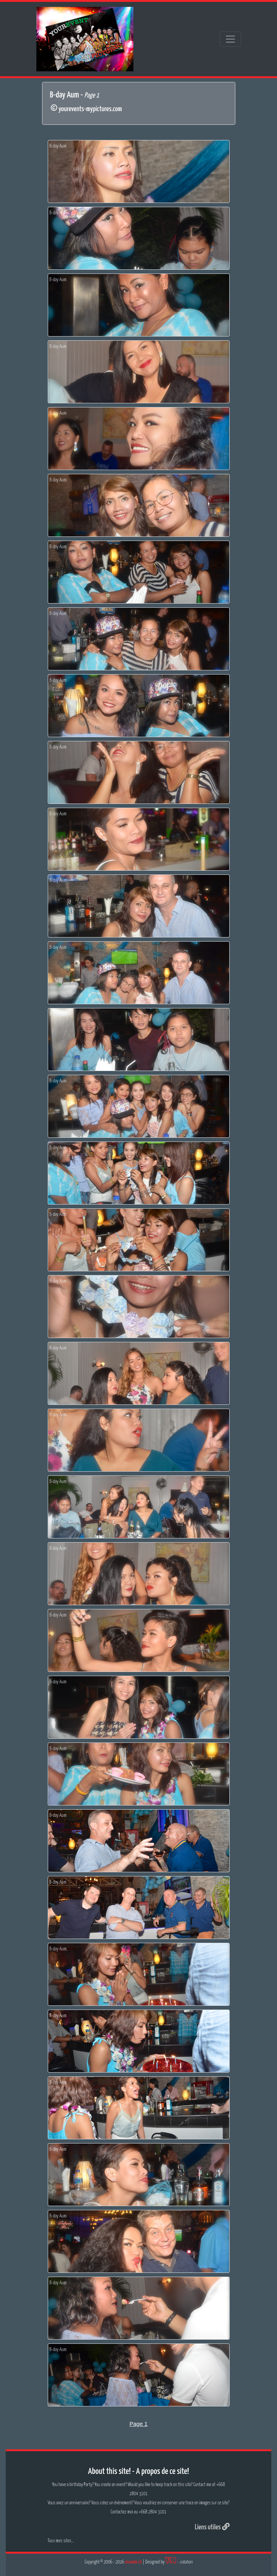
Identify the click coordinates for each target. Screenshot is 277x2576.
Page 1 (139, 2423)
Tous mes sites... (61, 2540)
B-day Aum (58, 146)
